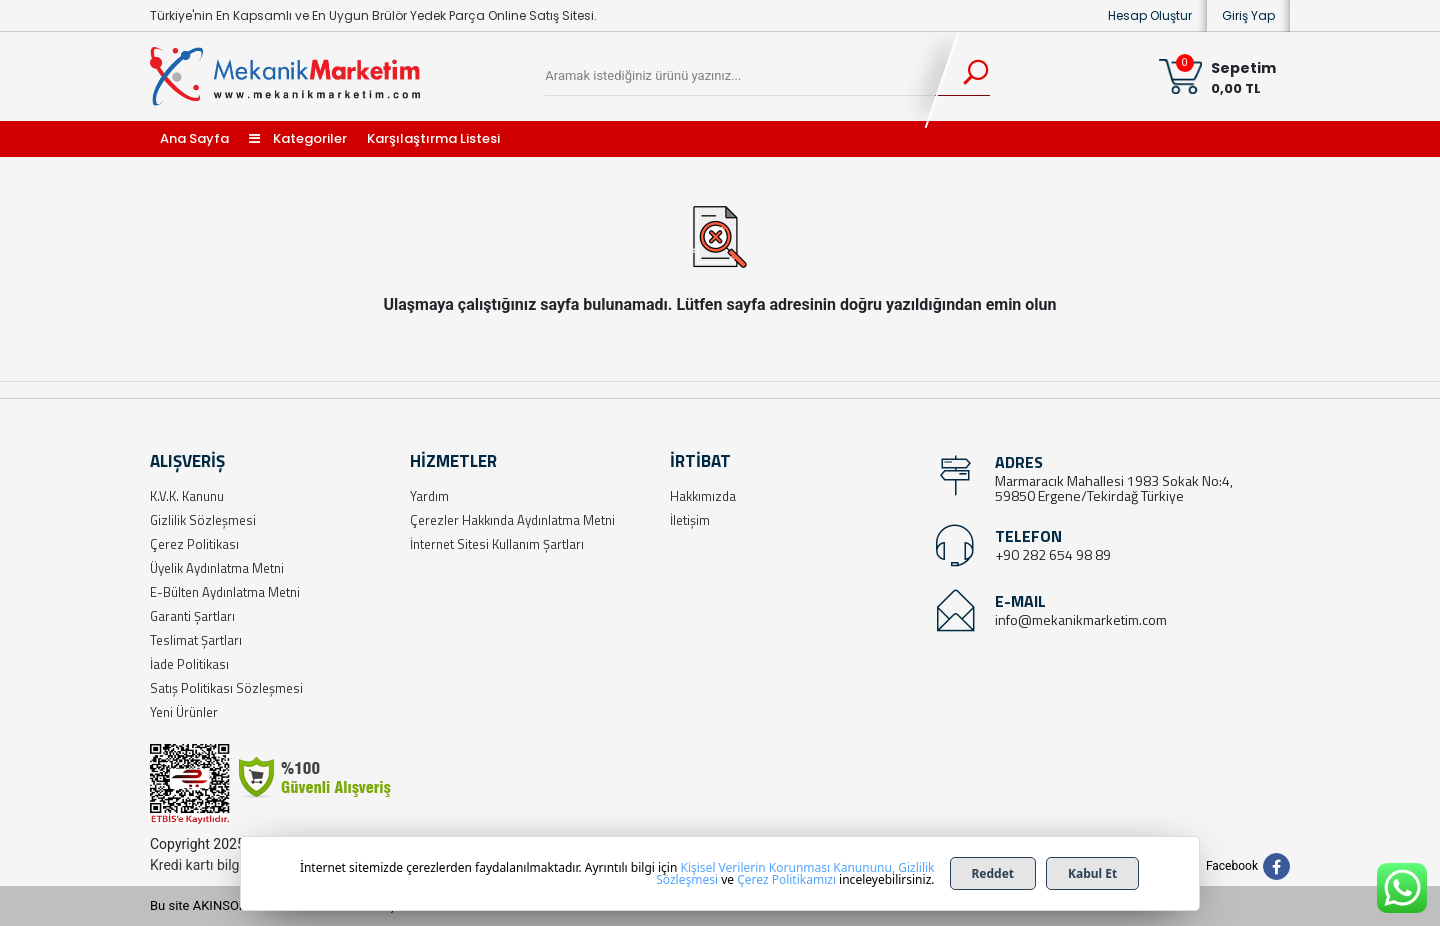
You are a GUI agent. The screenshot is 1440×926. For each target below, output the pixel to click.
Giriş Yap (1248, 15)
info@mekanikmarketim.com (1081, 619)
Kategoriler (298, 138)
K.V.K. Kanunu (187, 496)
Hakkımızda (703, 496)
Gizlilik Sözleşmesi (203, 520)
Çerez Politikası (194, 544)
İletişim (690, 520)
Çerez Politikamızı (786, 879)
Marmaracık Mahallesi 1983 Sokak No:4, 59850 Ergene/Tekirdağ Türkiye (1114, 488)
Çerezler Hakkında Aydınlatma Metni (512, 520)
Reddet (993, 873)
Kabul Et (1092, 873)
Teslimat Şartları (196, 640)
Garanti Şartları (192, 616)
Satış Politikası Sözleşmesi (226, 688)
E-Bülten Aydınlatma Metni (225, 592)
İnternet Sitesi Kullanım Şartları (497, 544)
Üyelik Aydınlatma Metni (217, 568)
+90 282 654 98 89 (1053, 554)
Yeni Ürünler (184, 712)
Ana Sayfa (194, 138)
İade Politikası (189, 664)
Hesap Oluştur (1150, 15)
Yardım (429, 496)
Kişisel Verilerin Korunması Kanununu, (788, 867)
